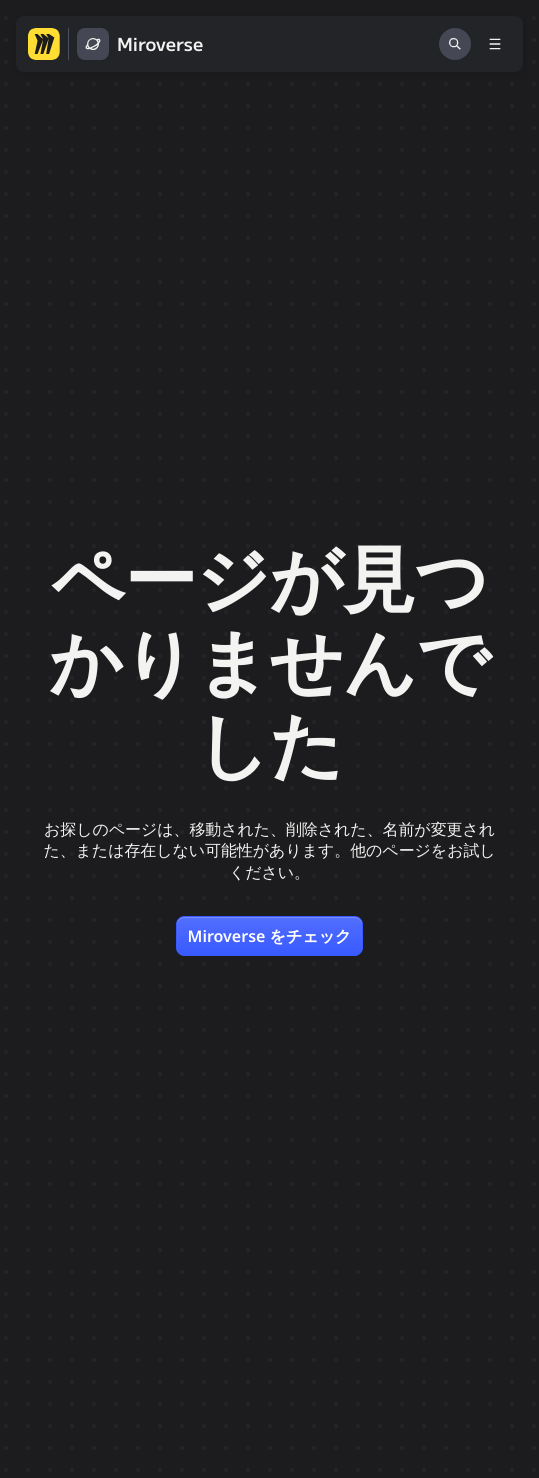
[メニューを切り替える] (495, 44)
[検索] (455, 44)
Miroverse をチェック (270, 936)
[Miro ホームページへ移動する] (44, 44)
